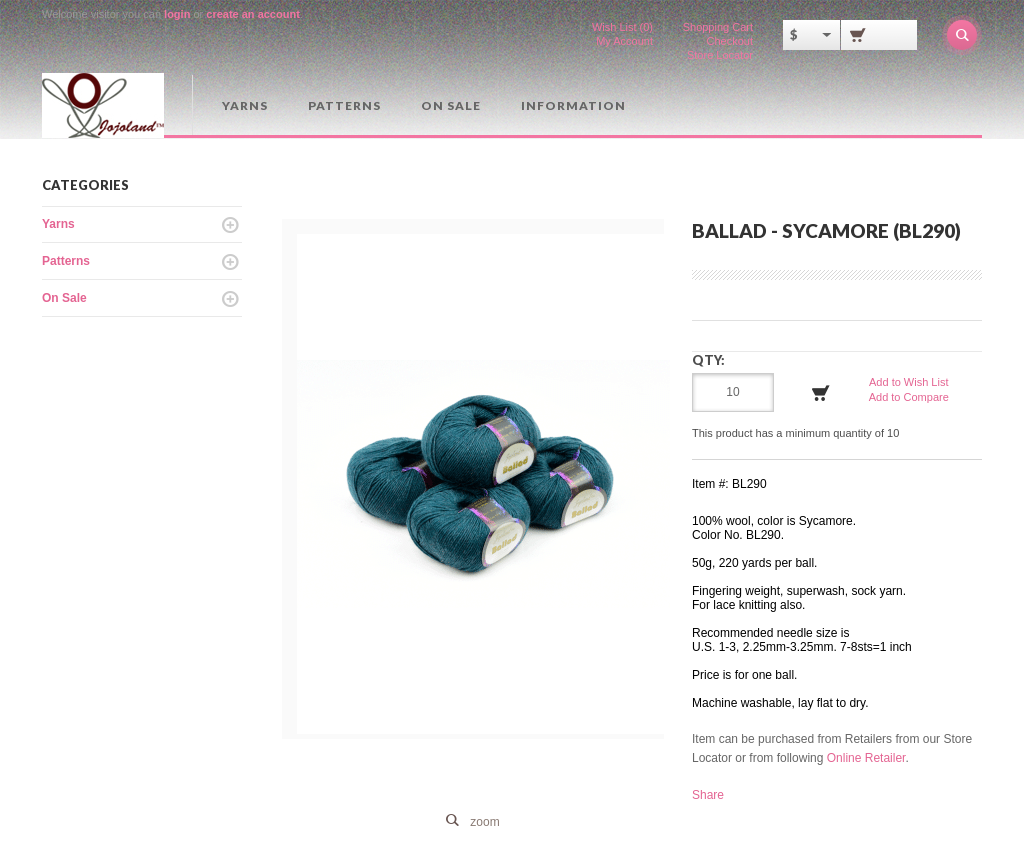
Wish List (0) (622, 27)
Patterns (344, 105)
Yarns (245, 105)
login (177, 14)
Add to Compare (909, 397)
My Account (624, 41)
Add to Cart (821, 393)
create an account (253, 14)
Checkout (730, 41)
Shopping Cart (718, 27)
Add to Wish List (908, 382)
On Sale (451, 105)
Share (708, 795)
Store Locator (720, 55)
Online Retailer (866, 758)
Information (573, 105)
